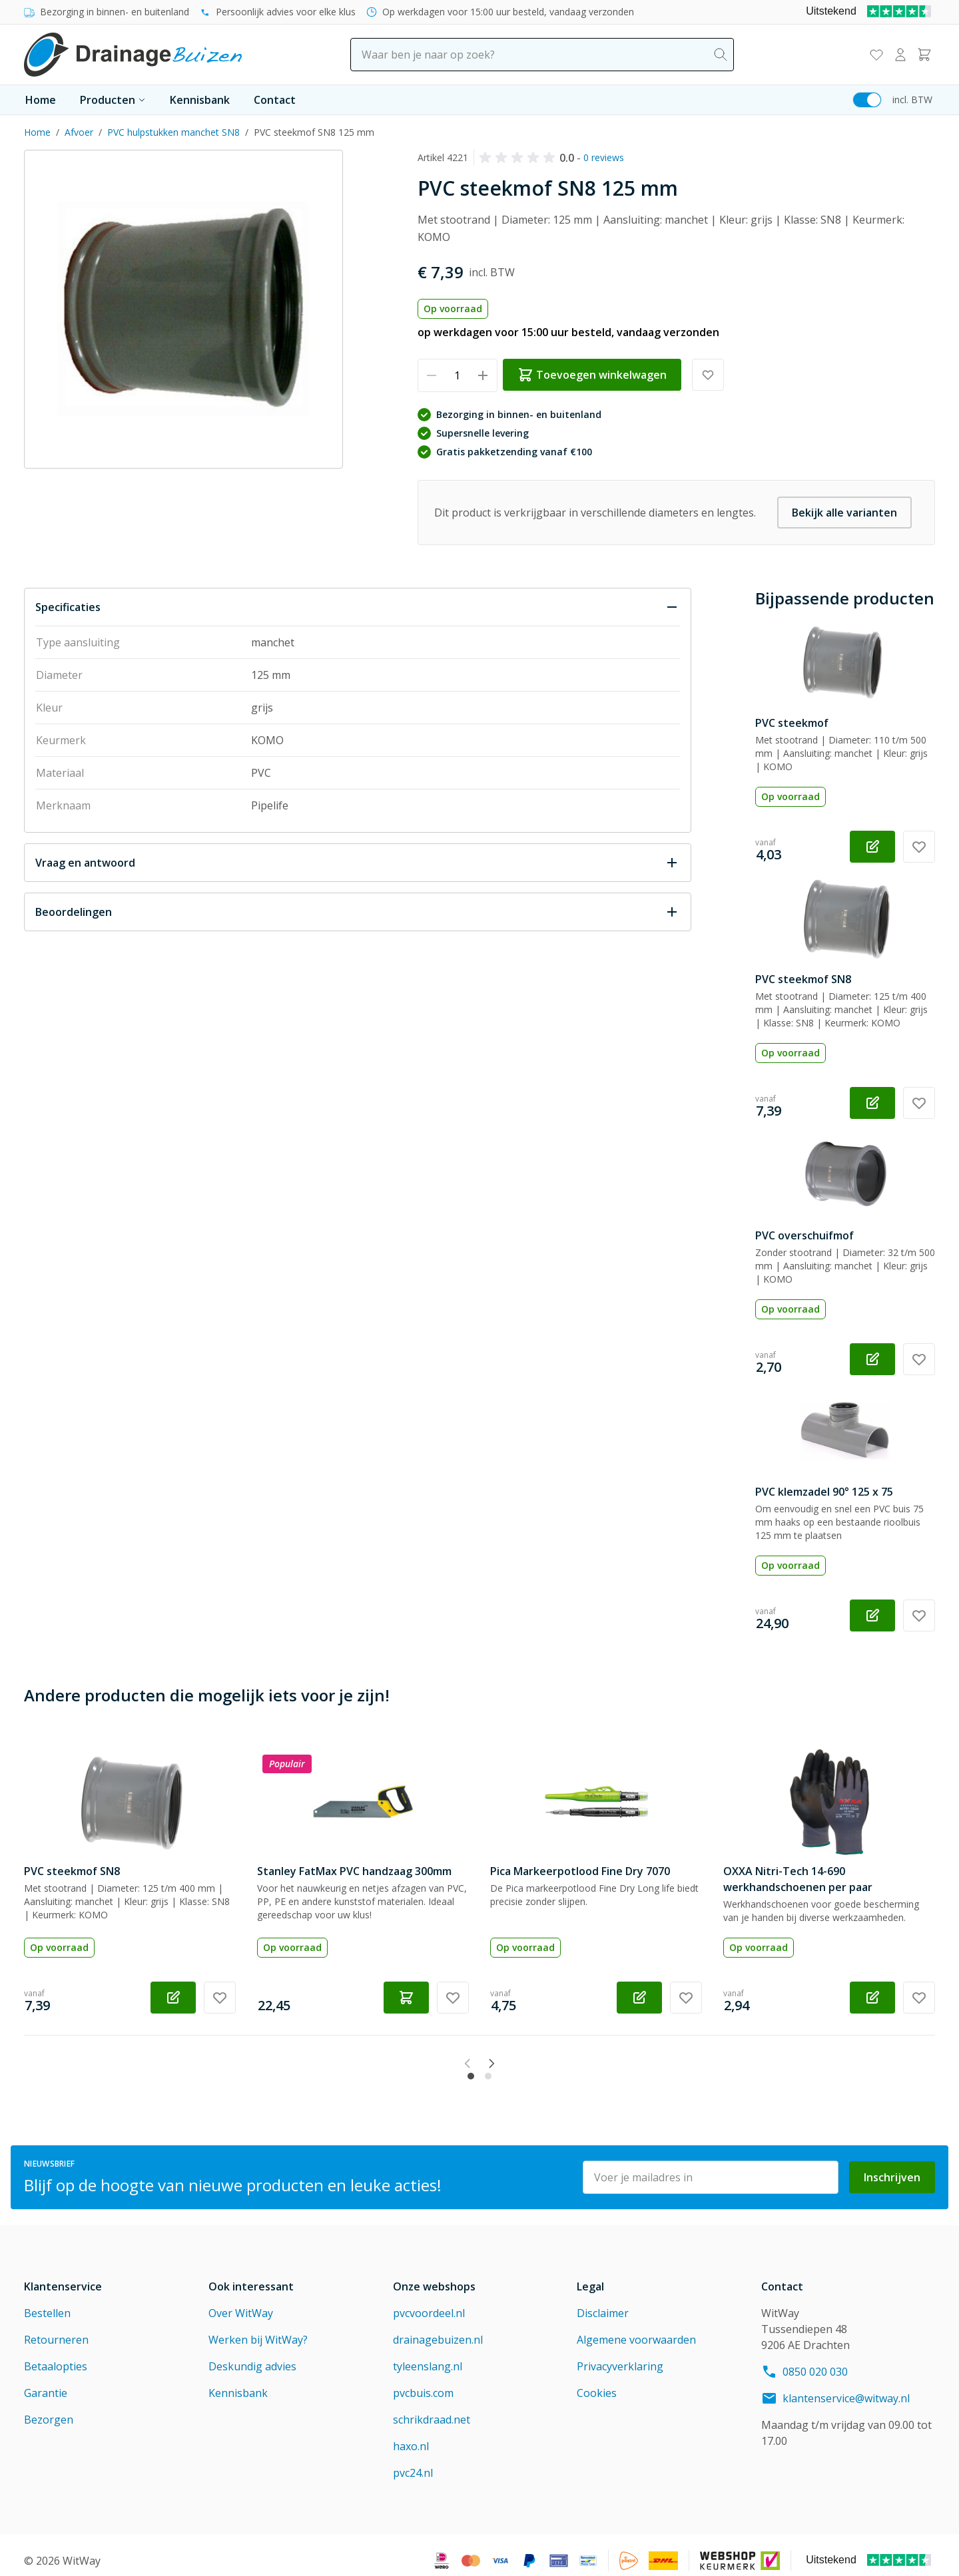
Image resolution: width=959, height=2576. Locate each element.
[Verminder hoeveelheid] (432, 375)
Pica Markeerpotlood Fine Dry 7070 (580, 1871)
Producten (113, 100)
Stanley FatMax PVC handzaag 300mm (354, 1871)
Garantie (45, 2381)
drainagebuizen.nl (438, 2328)
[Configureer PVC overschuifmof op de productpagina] (872, 1359)
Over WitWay (240, 2301)
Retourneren (56, 2328)
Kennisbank (200, 100)
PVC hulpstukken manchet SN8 (173, 132)
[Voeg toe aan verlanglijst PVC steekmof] (919, 847)
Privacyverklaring (620, 2355)
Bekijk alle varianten (844, 512)
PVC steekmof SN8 (803, 979)
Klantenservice (63, 2275)
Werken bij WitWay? (258, 2328)
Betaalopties (55, 2355)
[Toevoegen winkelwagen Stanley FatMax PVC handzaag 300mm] (406, 1998)
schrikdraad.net (431, 2408)
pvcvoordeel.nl (429, 2301)
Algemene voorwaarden (636, 2328)
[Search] (721, 54)
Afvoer (79, 132)
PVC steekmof (791, 723)
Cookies (597, 2381)
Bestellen (47, 2301)
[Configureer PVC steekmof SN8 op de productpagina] (872, 1103)
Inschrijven (892, 2166)
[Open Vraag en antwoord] (358, 862)
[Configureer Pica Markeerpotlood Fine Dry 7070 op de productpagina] (639, 1998)
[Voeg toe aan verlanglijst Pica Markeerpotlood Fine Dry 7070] (686, 1998)
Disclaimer (603, 2301)
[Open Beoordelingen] (358, 912)
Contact (275, 100)
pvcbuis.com (423, 2381)
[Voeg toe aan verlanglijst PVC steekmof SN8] (919, 1103)
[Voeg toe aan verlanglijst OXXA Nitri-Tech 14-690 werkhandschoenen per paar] (919, 1998)
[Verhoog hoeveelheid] (483, 375)
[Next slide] (519, 2063)
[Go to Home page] (133, 55)
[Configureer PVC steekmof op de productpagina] (872, 847)
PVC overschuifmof (804, 1235)
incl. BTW (912, 99)
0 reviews (603, 157)
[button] (519, 158)
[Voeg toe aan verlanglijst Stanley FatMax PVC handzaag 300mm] (453, 1998)
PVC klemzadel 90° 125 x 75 (824, 1491)
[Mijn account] (900, 54)
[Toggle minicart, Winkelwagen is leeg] (924, 54)
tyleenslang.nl (427, 2355)
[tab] (471, 2064)
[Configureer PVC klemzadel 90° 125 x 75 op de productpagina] (872, 1615)
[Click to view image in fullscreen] (183, 309)
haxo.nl (411, 2435)
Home (40, 100)
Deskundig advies (252, 2355)
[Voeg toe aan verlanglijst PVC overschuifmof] (919, 1359)
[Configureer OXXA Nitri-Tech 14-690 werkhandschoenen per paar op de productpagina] (872, 1998)
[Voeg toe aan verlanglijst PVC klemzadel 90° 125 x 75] (919, 1615)
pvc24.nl (413, 2461)
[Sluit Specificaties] (358, 607)
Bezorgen (48, 2408)
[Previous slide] (439, 2063)
